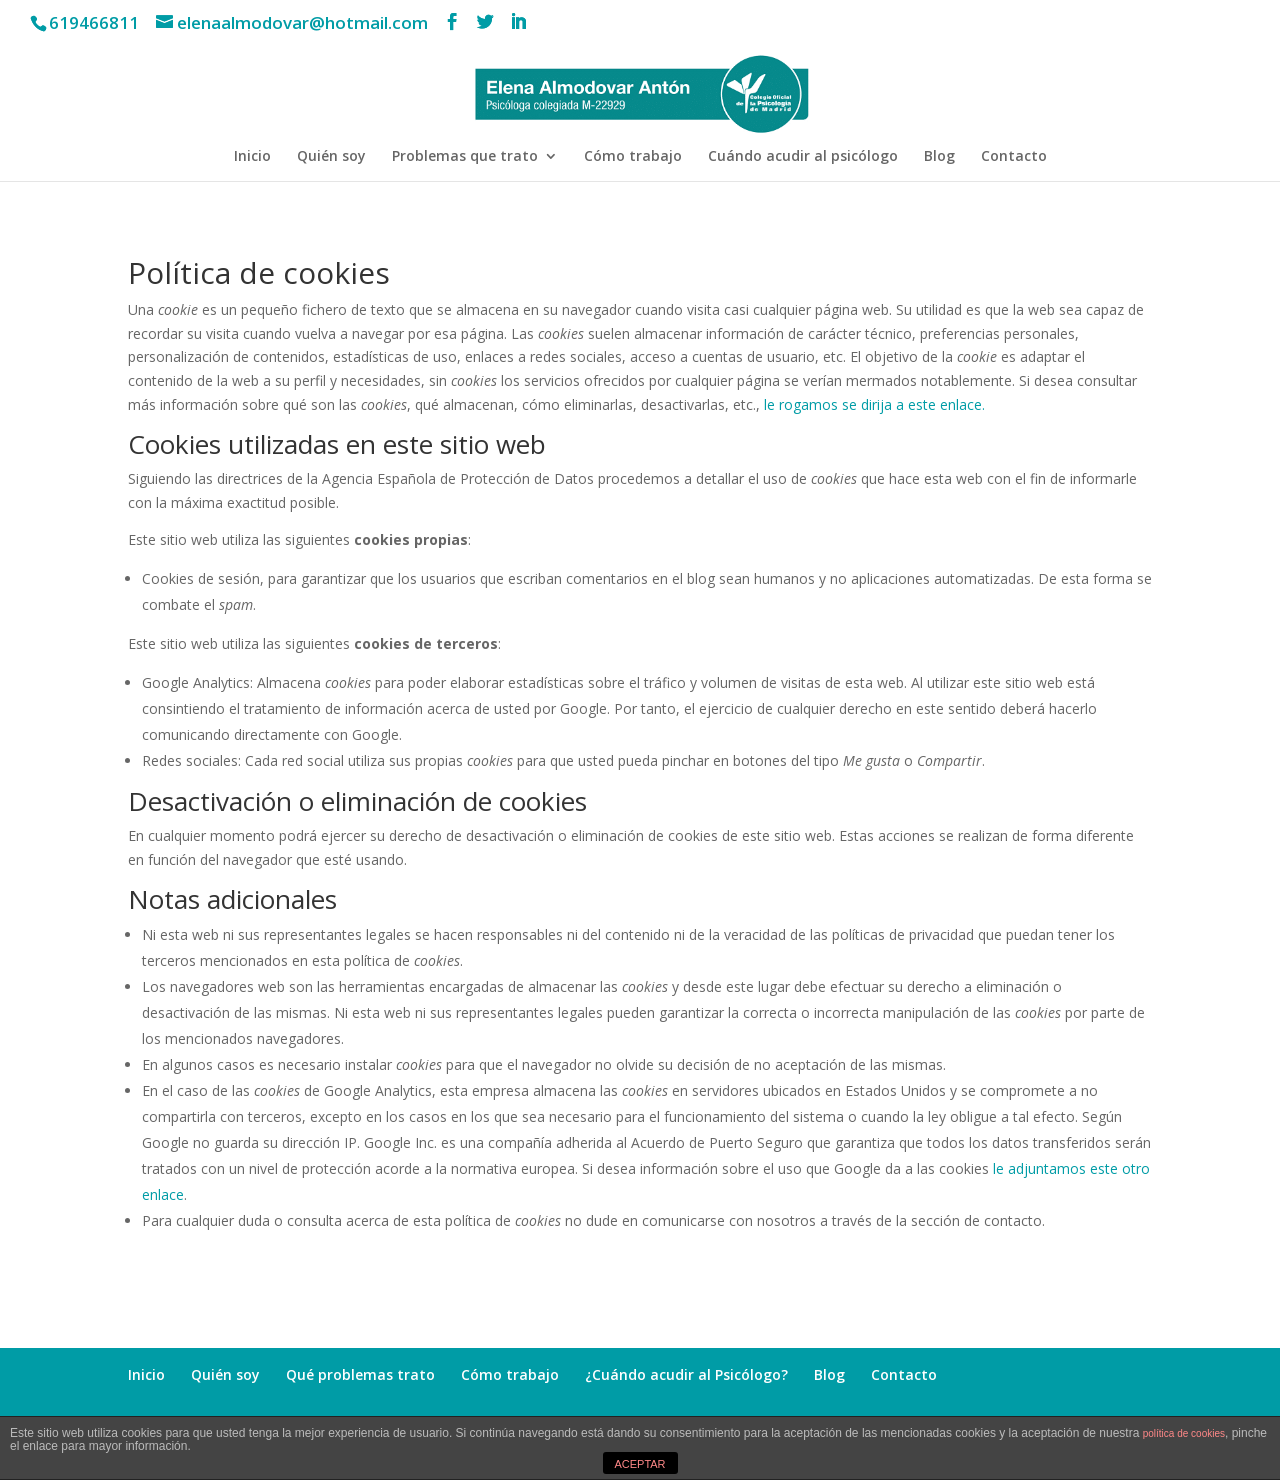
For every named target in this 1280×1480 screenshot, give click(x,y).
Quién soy (331, 157)
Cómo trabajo (633, 157)
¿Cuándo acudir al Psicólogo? (686, 1374)
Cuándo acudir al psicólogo (803, 157)
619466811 (94, 22)
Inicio (252, 157)
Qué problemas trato (360, 1374)
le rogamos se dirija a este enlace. (874, 404)
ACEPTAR (639, 1464)
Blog (939, 157)
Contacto (1014, 157)
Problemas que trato (465, 157)
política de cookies (1184, 1433)
